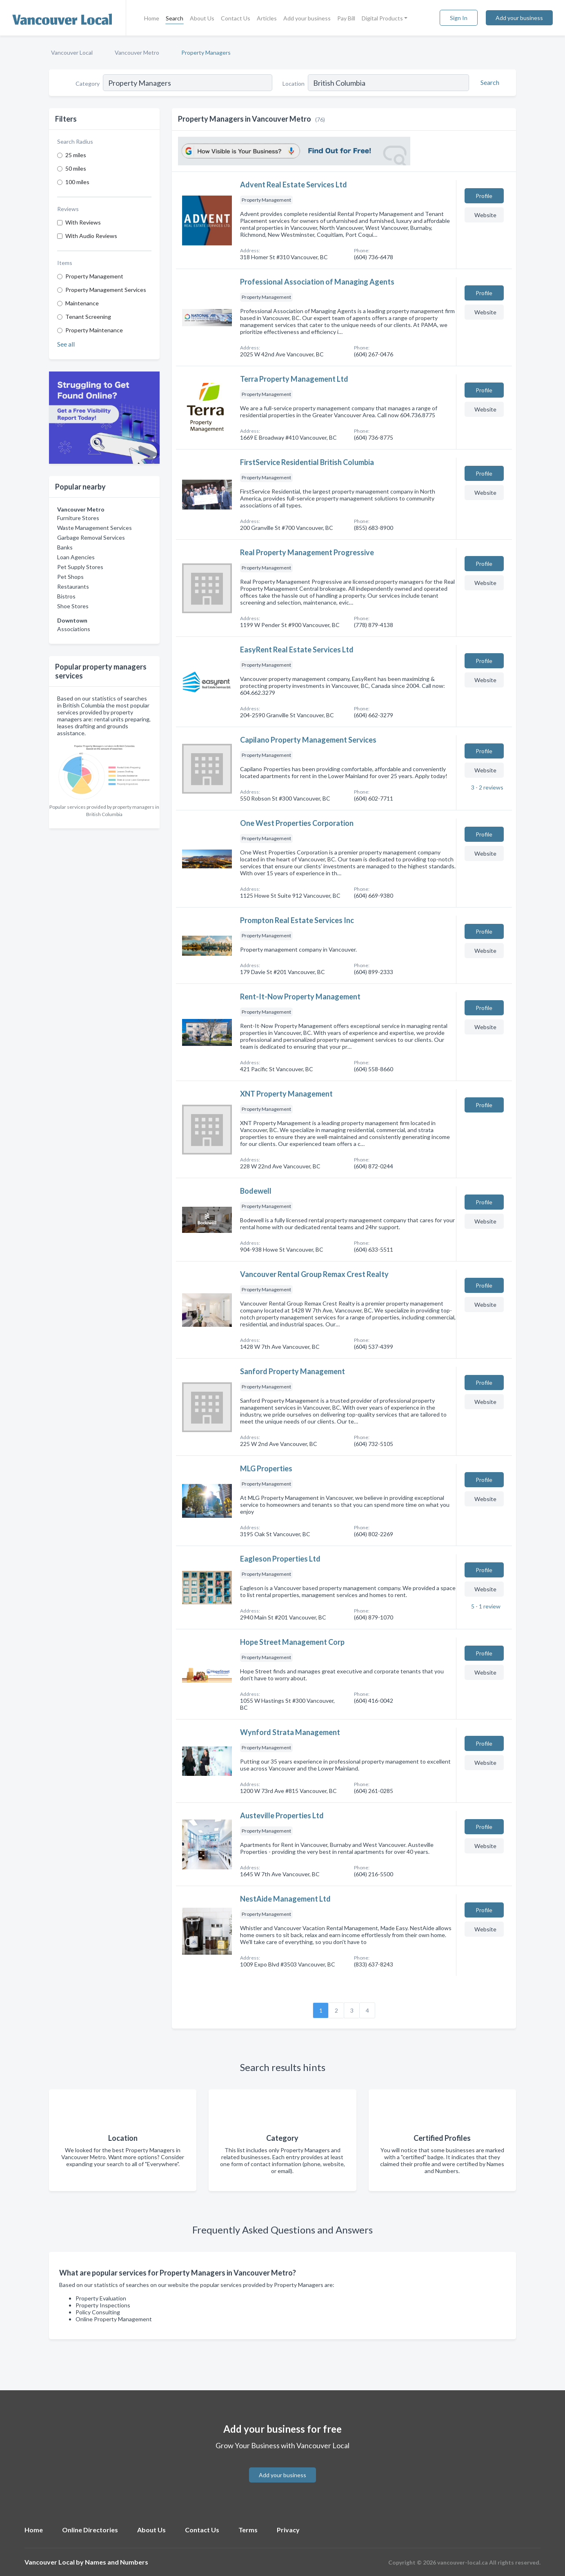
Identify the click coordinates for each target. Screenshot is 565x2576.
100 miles (77, 181)
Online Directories (90, 2530)
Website (485, 214)
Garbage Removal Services (91, 537)
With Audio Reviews (91, 235)
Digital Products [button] (382, 18)
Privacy (288, 2530)
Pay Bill (346, 18)
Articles (267, 18)
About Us (202, 18)
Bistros (66, 596)
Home (151, 18)
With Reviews (83, 222)
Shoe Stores (73, 606)
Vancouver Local (72, 52)
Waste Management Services (94, 527)
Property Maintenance (94, 330)
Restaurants (73, 586)
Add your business (307, 18)
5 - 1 (485, 1606)
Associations (73, 628)
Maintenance (82, 303)
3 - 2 (486, 787)
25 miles (75, 154)
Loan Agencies (76, 557)
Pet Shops (70, 576)
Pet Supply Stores (80, 566)
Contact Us (235, 18)
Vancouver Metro (137, 52)
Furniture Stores (78, 517)
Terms (248, 2530)
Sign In (458, 17)
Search (174, 18)
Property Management (94, 276)
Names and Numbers (116, 2562)
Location (293, 83)
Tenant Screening (88, 316)
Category (88, 83)
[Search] (488, 82)
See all (66, 344)
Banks (65, 547)
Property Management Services (105, 289)
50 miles (75, 168)
